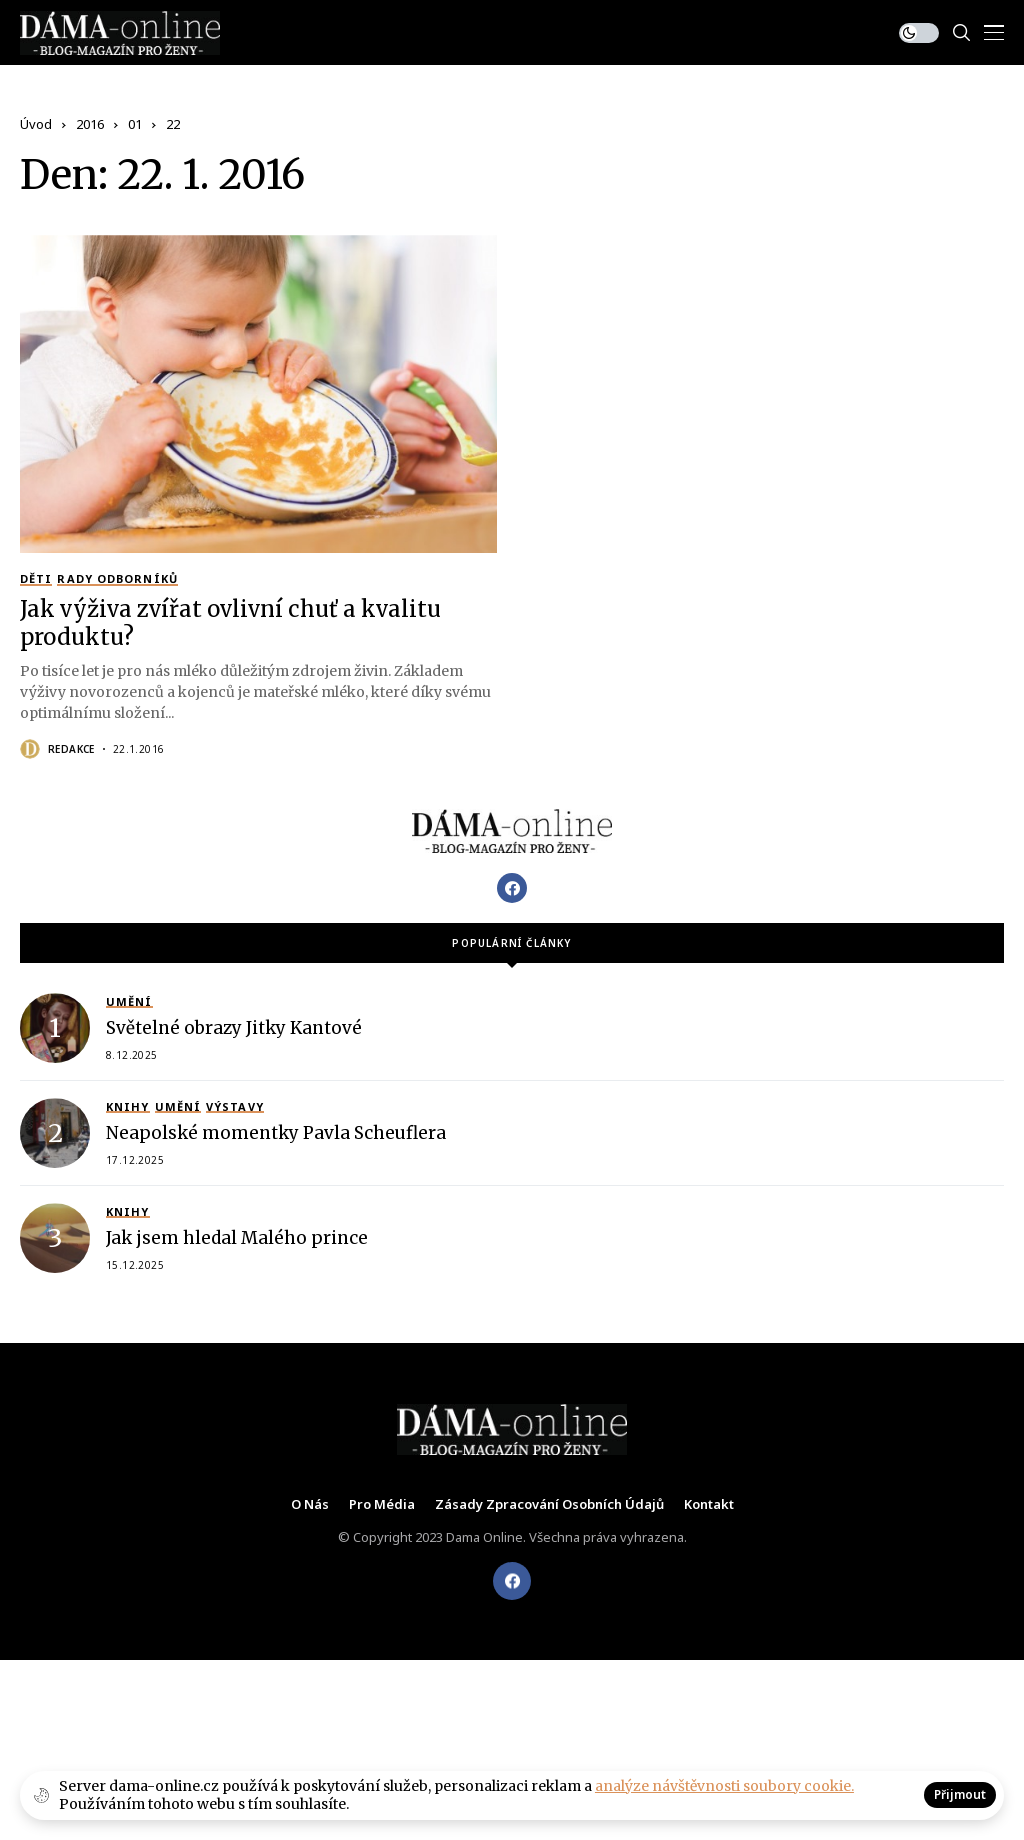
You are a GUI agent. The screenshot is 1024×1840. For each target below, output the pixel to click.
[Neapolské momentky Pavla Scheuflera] (55, 1133)
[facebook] (512, 1581)
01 (135, 124)
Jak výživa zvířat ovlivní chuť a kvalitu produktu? (230, 623)
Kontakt (709, 1505)
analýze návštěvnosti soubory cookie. (724, 1786)
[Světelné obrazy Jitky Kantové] (55, 1028)
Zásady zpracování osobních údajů (549, 1505)
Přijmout (960, 1794)
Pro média (382, 1505)
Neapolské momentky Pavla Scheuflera (276, 1133)
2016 (90, 124)
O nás (310, 1505)
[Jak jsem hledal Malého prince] (55, 1238)
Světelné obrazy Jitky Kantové (234, 1028)
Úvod (36, 124)
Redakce (71, 749)
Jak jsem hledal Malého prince (237, 1238)
